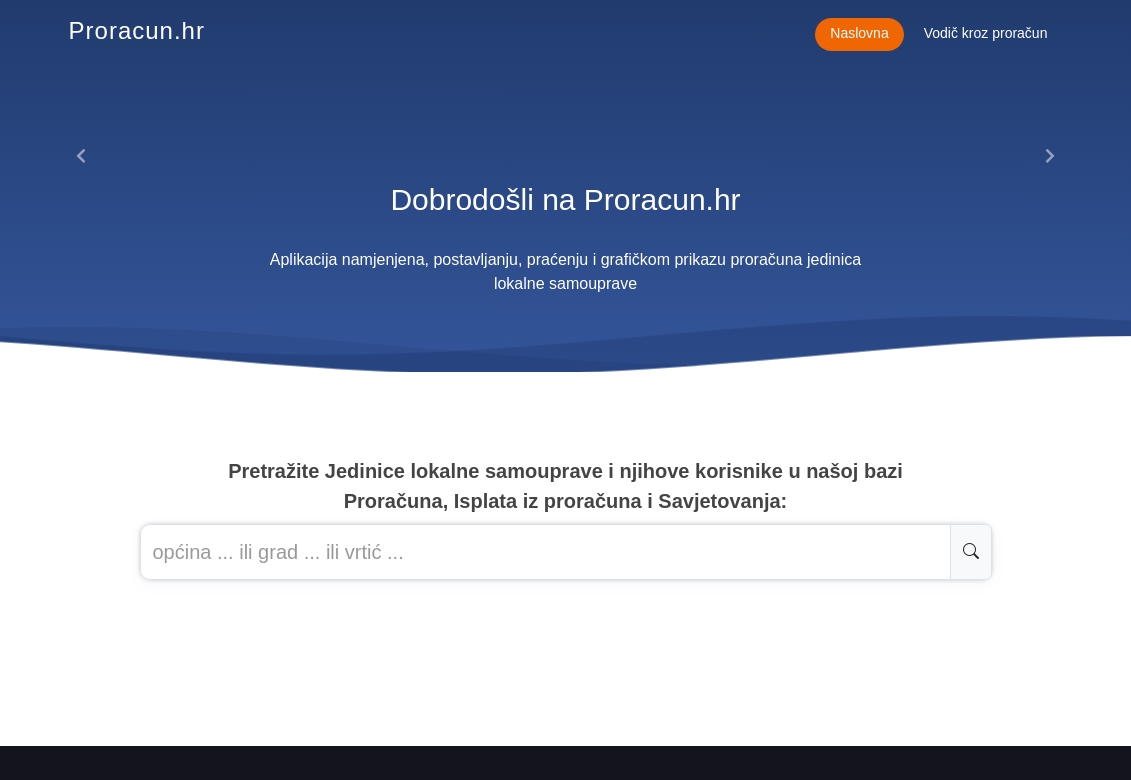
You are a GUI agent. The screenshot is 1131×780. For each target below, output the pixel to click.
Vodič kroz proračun (986, 33)
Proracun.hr (137, 30)
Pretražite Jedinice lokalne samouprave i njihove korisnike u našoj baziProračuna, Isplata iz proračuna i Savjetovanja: (565, 486)
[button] (82, 156)
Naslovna (859, 33)
